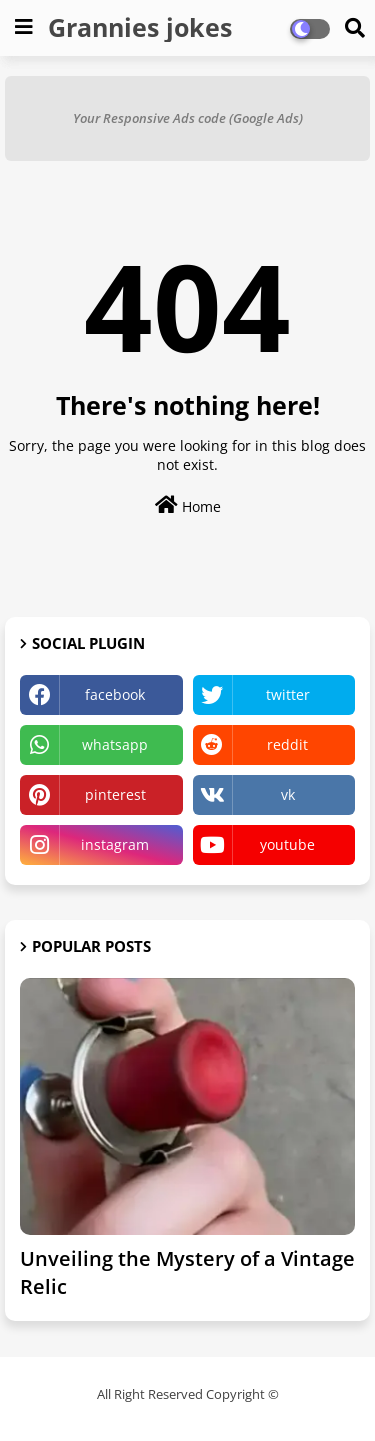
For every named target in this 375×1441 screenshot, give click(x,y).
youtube (287, 844)
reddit (287, 744)
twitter (288, 694)
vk (288, 794)
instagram (115, 844)
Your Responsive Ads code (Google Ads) (188, 118)
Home (188, 505)
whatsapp (115, 744)
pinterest (115, 794)
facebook (115, 694)
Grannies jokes (140, 27)
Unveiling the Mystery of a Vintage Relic (187, 1272)
